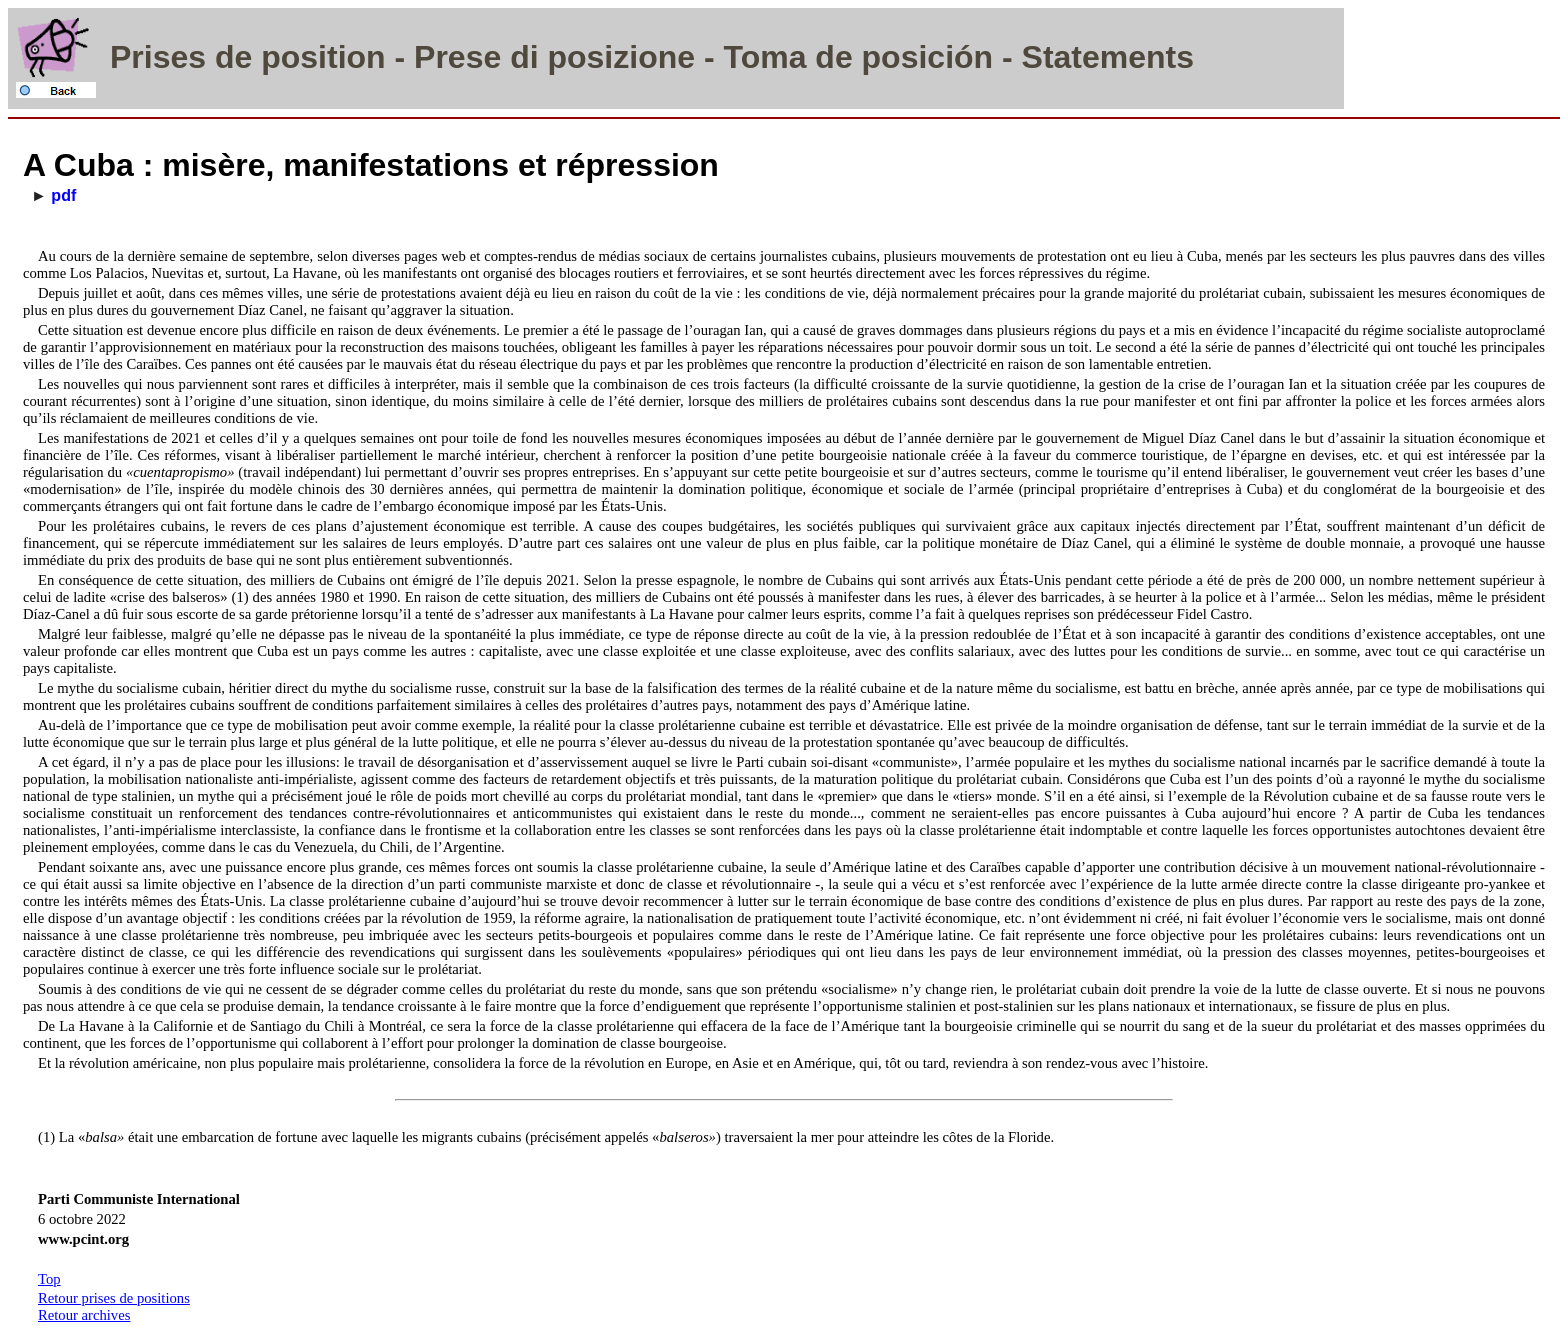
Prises (158, 57)
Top (49, 1279)
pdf (63, 195)
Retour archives (84, 1315)
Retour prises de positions (114, 1298)
